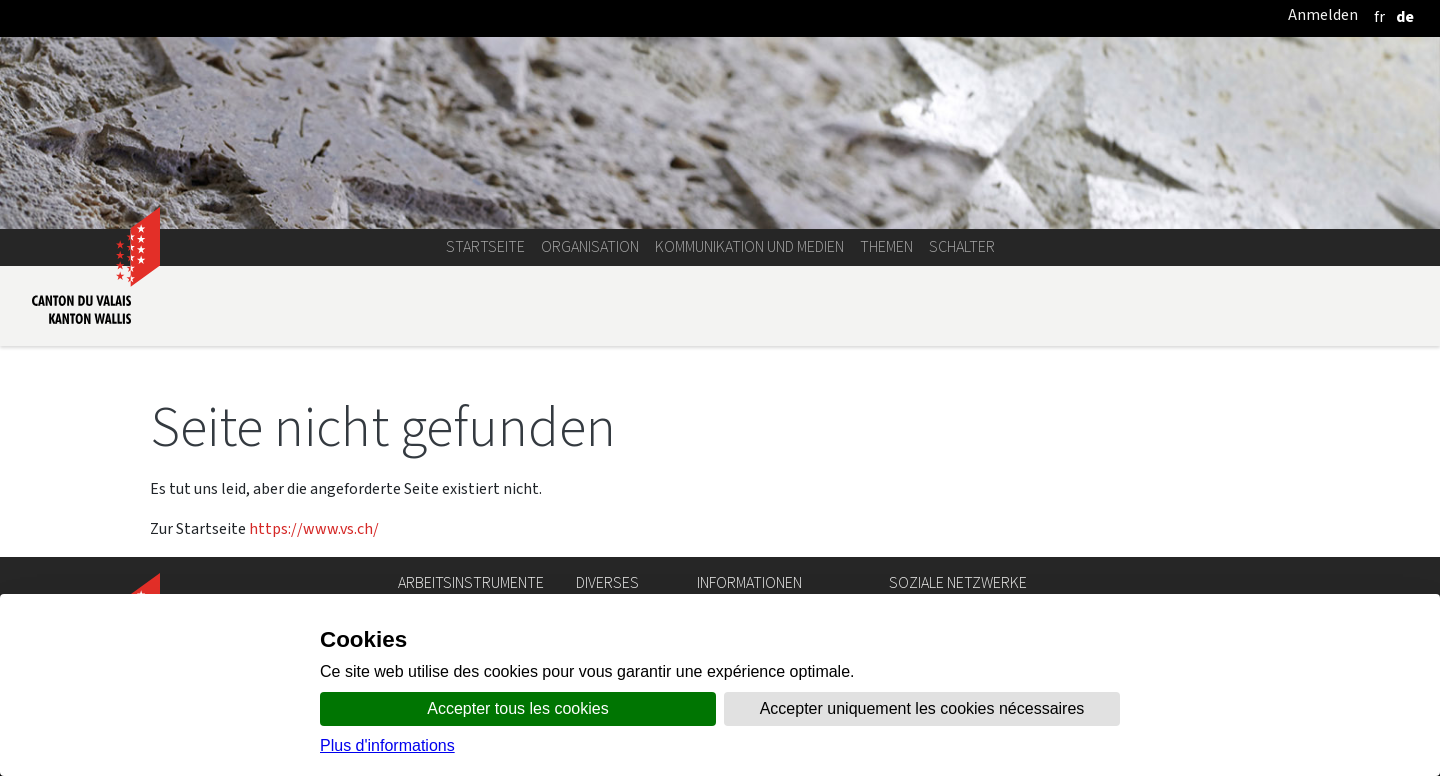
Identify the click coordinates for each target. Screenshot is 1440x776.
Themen (886, 246)
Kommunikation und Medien (749, 246)
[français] (1379, 16)
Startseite (485, 246)
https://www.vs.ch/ (314, 528)
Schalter (962, 246)
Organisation (590, 246)
